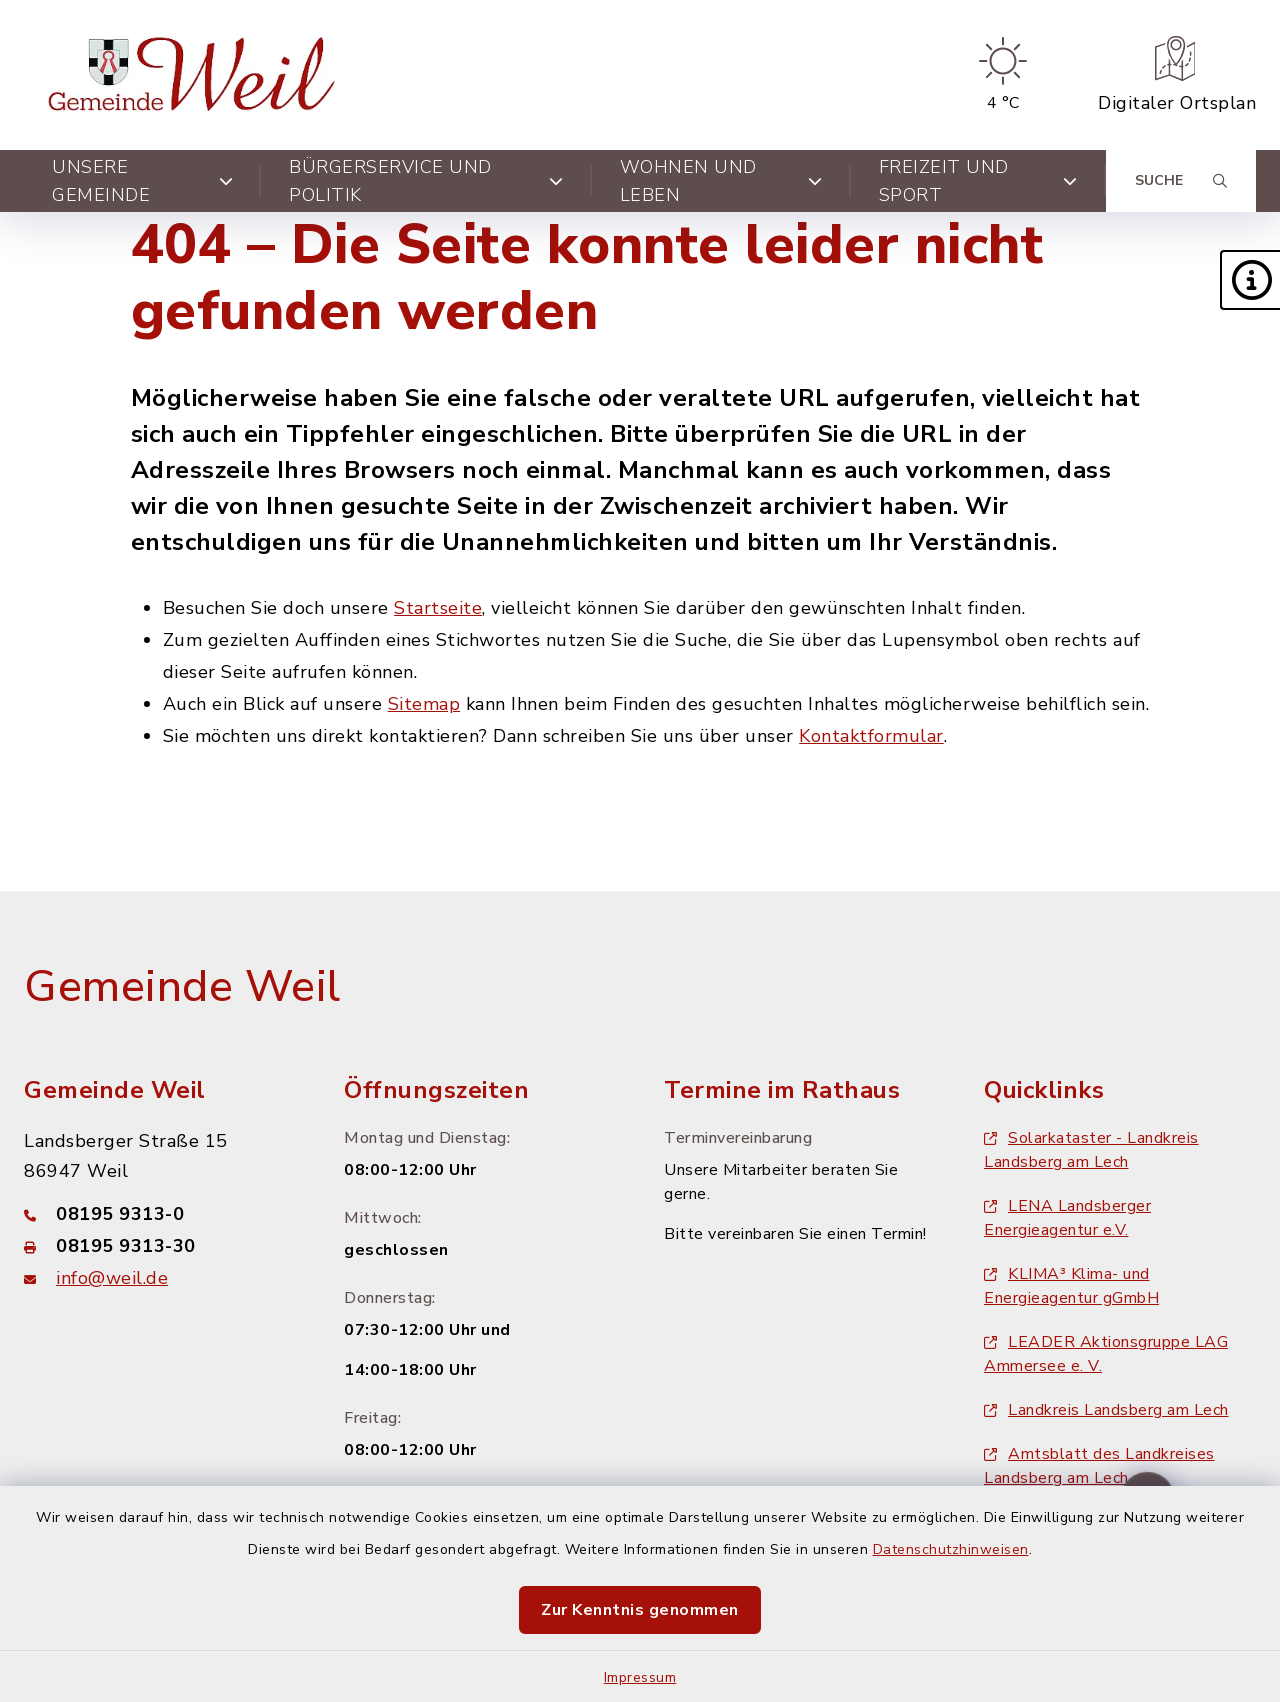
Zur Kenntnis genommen (640, 1610)
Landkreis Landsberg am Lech (1106, 1410)
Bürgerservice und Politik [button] (426, 181)
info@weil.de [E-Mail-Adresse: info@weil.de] (112, 1278)
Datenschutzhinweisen (951, 1549)
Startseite (438, 608)
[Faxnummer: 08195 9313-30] (160, 1246)
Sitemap (424, 704)
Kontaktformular (871, 736)
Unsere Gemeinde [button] (142, 181)
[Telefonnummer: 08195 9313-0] (160, 1214)
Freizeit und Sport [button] (978, 181)
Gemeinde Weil (182, 987)
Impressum (640, 1677)
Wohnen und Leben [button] (721, 181)
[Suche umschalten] (1181, 181)
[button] (1250, 280)
